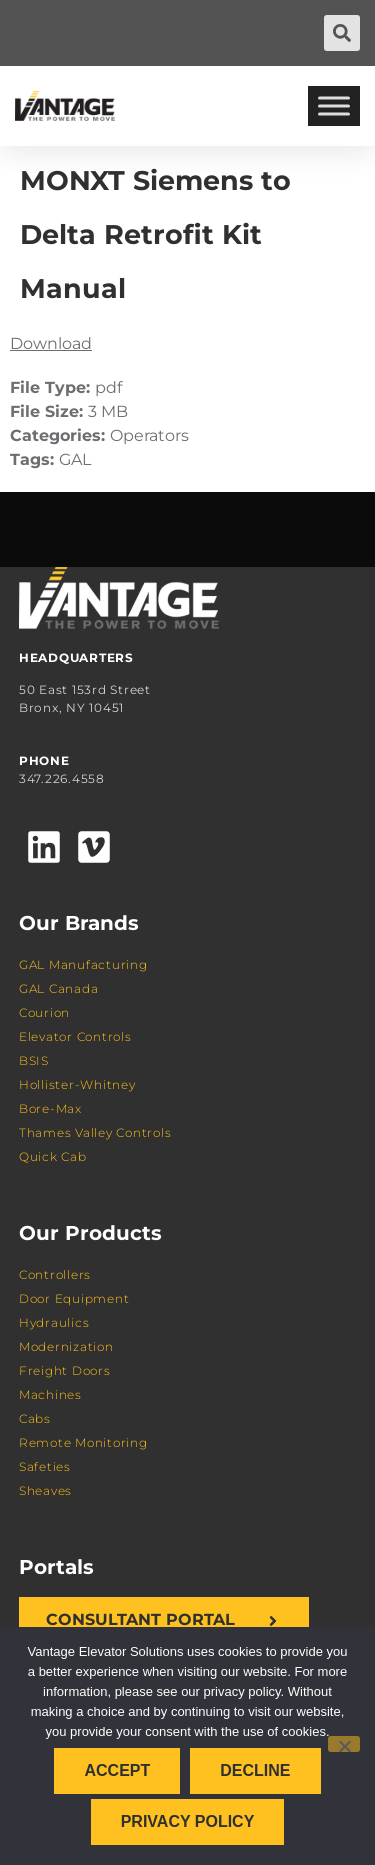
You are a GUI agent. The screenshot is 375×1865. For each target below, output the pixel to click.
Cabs (35, 1418)
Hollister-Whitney (77, 1084)
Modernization (66, 1346)
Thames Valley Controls (95, 1132)
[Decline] (344, 1744)
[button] (342, 33)
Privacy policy (188, 1821)
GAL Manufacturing (83, 964)
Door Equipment (74, 1298)
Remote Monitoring (83, 1442)
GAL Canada (59, 988)
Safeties (45, 1466)
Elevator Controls (75, 1036)
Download (51, 343)
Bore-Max (50, 1108)
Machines (50, 1394)
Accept (117, 1770)
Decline (255, 1770)
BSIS (34, 1060)
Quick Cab (53, 1156)
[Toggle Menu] (334, 105)
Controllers (55, 1274)
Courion (44, 1012)
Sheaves (45, 1490)
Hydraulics (54, 1322)
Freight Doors (65, 1370)
